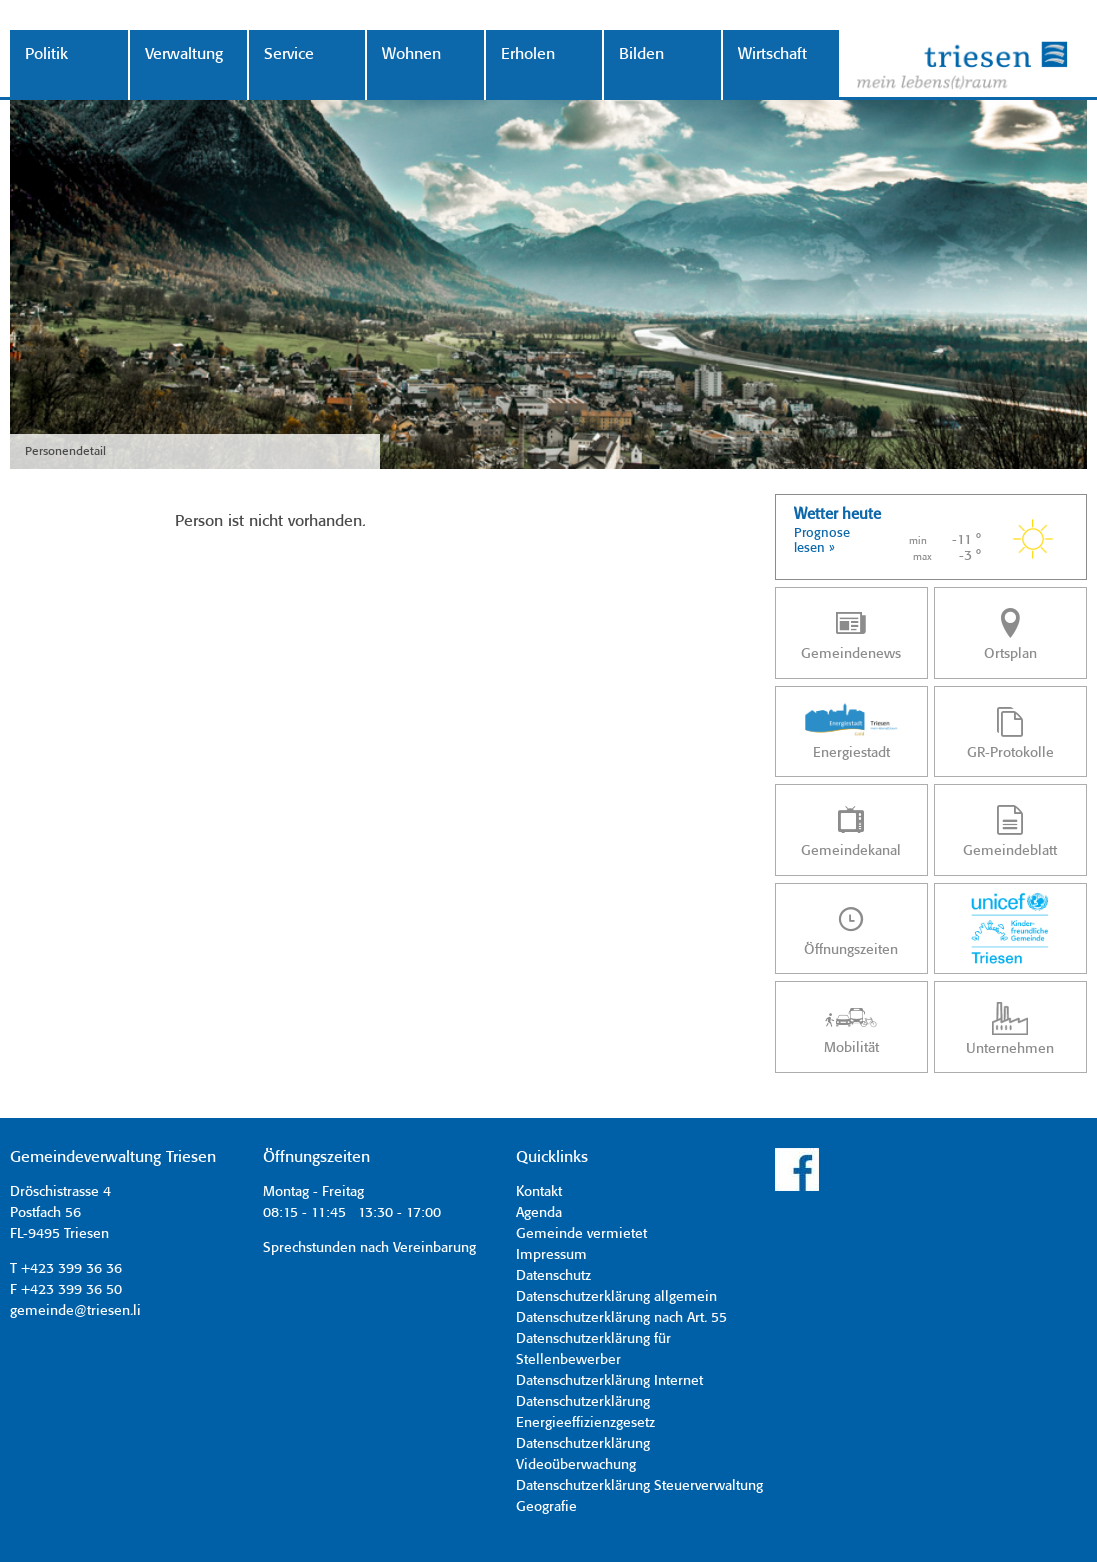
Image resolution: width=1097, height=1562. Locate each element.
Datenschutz (553, 1276)
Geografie (546, 1507)
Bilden (641, 54)
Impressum (551, 1255)
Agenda (539, 1213)
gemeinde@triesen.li (75, 1311)
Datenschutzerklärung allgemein (616, 1297)
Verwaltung (184, 54)
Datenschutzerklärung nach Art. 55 (621, 1318)
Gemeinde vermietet (581, 1234)
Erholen (528, 54)
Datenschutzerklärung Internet (609, 1381)
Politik (46, 54)
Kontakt (539, 1192)
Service (289, 54)
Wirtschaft (772, 54)
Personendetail (65, 451)
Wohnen (411, 54)
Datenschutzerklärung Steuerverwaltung (639, 1486)
